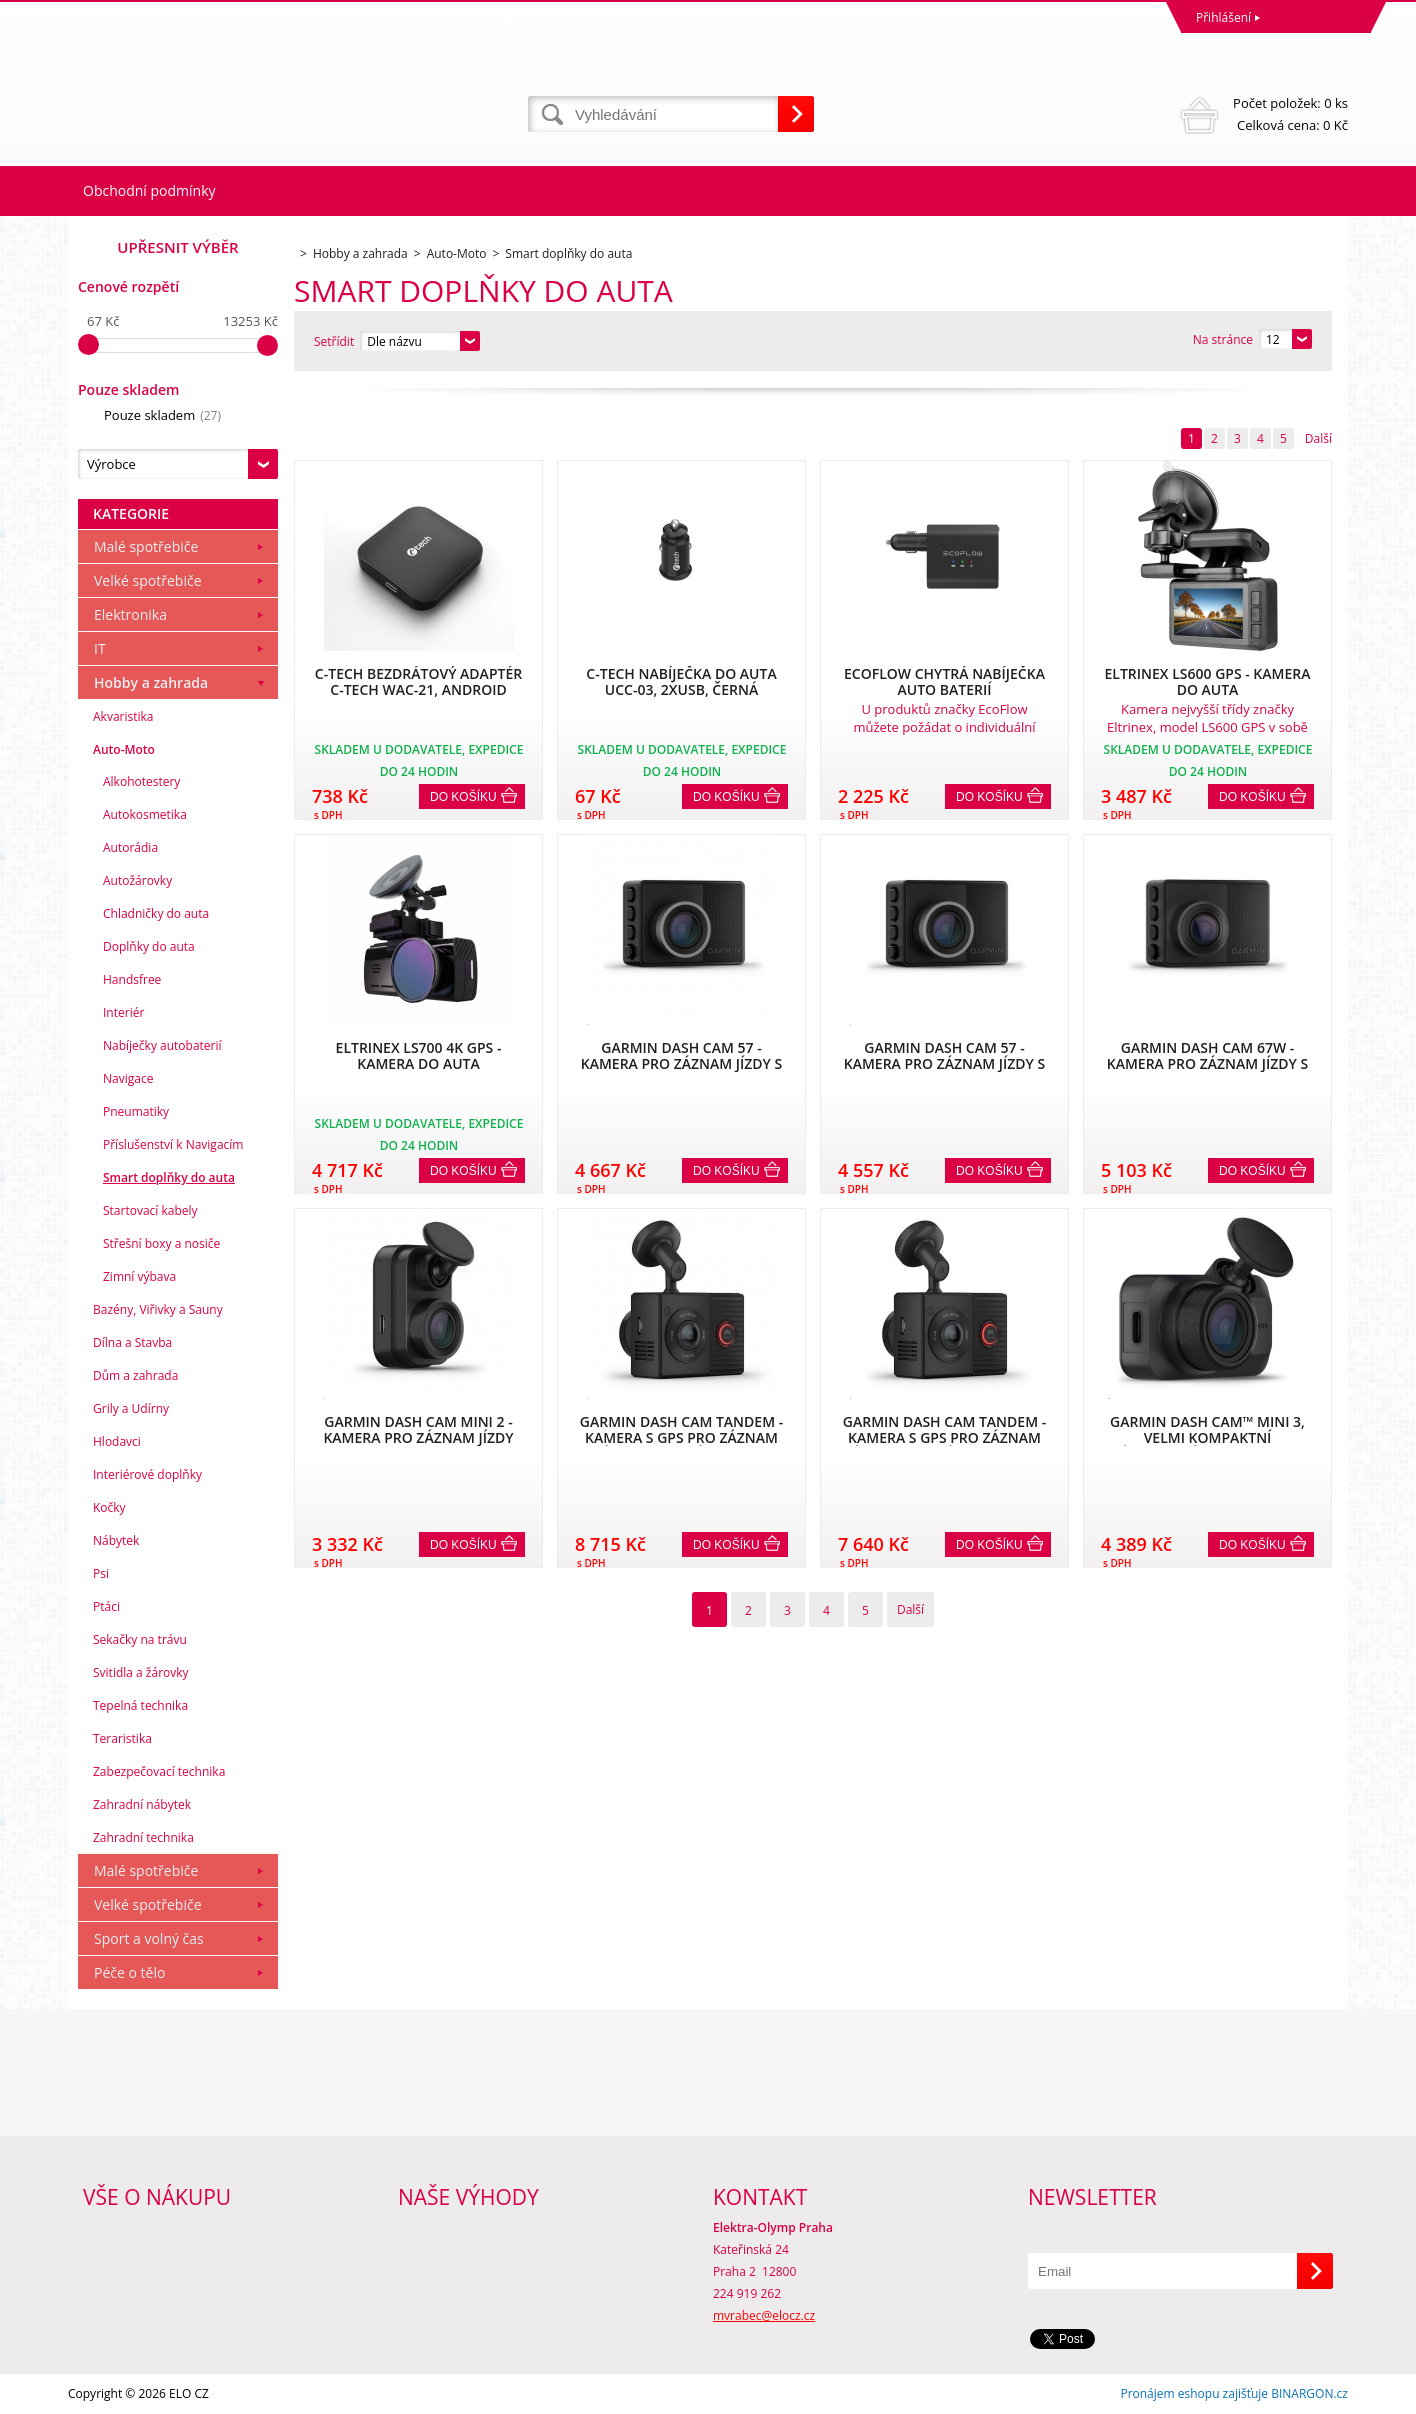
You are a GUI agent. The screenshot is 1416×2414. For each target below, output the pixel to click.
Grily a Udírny (131, 1408)
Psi (101, 1573)
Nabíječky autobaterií (162, 1045)
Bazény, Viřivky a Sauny (158, 1309)
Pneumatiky (136, 1111)
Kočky (109, 1507)
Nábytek (116, 1540)
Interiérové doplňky (147, 1474)
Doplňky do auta (149, 946)
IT (100, 648)
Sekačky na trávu (140, 1639)
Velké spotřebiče (148, 580)
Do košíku (463, 797)
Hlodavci (117, 1441)
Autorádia (130, 847)
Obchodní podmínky (149, 190)
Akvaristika (123, 716)
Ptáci (106, 1606)
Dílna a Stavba (132, 1342)
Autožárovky (137, 880)
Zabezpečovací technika (159, 1771)
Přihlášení (1223, 17)
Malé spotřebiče (146, 546)
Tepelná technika (140, 1705)
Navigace (128, 1078)
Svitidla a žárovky (141, 1672)
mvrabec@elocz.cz (764, 2315)
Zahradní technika (143, 1837)
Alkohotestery (141, 781)
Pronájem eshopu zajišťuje (1194, 2393)
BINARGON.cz (1309, 2393)
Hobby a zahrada (151, 682)
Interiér (123, 1012)
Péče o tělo (129, 1972)
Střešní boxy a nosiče (161, 1243)
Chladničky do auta (156, 913)
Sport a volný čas (149, 1938)
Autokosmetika (145, 814)
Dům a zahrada (135, 1375)
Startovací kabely (150, 1210)
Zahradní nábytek (142, 1804)
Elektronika (130, 614)
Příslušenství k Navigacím (173, 1144)
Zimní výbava (139, 1276)
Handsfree (132, 979)
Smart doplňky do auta (169, 1177)
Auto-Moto (124, 749)
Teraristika (122, 1738)
